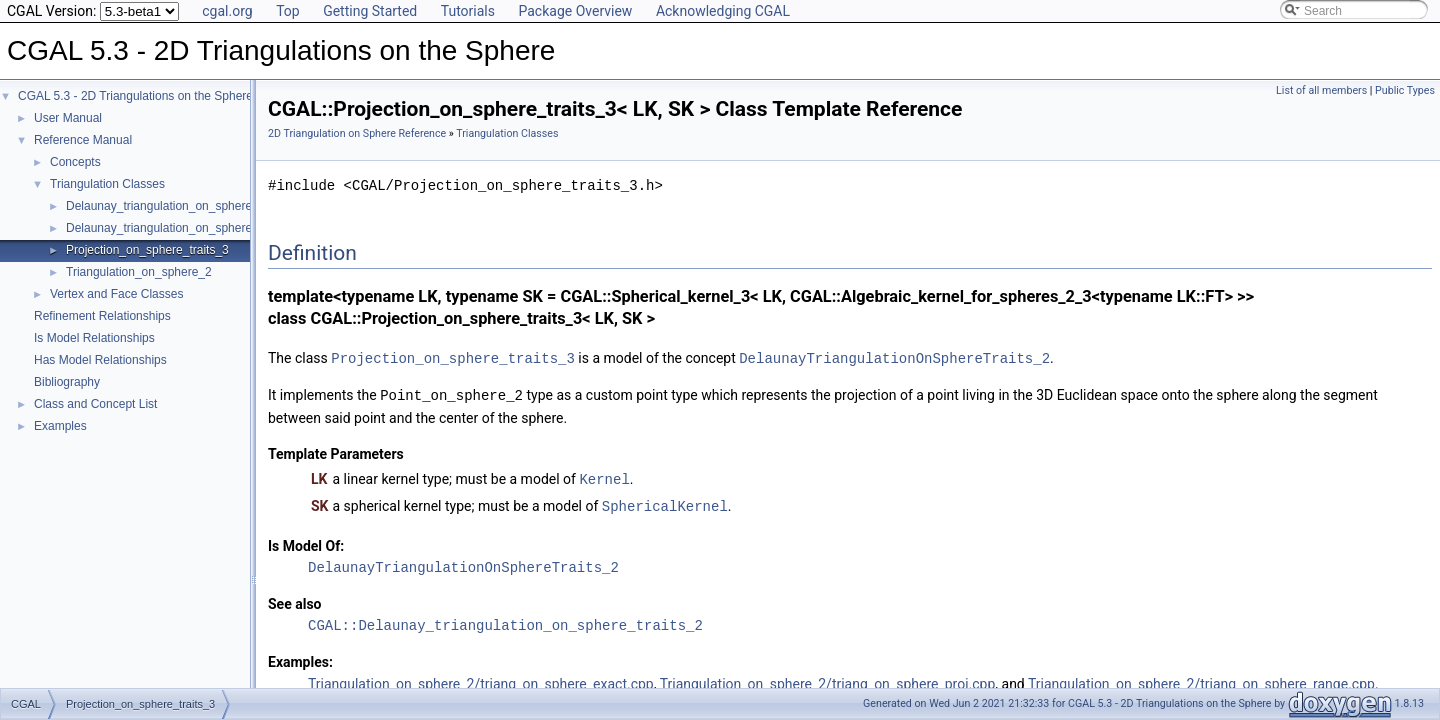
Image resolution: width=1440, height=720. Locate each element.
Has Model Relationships (100, 360)
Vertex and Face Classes (116, 294)
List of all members (1321, 90)
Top (288, 11)
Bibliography (67, 382)
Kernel (604, 476)
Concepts (75, 162)
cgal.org (227, 11)
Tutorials (468, 11)
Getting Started (370, 11)
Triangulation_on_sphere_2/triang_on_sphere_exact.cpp (481, 680)
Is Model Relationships (94, 338)
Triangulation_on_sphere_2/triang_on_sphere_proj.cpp (828, 680)
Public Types (1405, 90)
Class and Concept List (95, 404)
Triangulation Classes (107, 184)
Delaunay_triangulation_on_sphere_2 (166, 206)
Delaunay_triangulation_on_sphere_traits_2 (182, 228)
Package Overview (575, 11)
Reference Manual (83, 140)
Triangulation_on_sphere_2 (139, 272)
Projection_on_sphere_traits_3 (147, 250)
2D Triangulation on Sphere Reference (357, 133)
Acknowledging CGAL (723, 11)
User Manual (68, 118)
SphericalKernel (665, 502)
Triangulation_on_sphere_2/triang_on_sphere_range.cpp (1201, 680)
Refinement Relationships (102, 316)
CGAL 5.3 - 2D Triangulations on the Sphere (135, 96)
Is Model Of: (306, 542)
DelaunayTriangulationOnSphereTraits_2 (894, 357)
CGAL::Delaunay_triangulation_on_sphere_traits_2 (505, 621)
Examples (60, 426)
